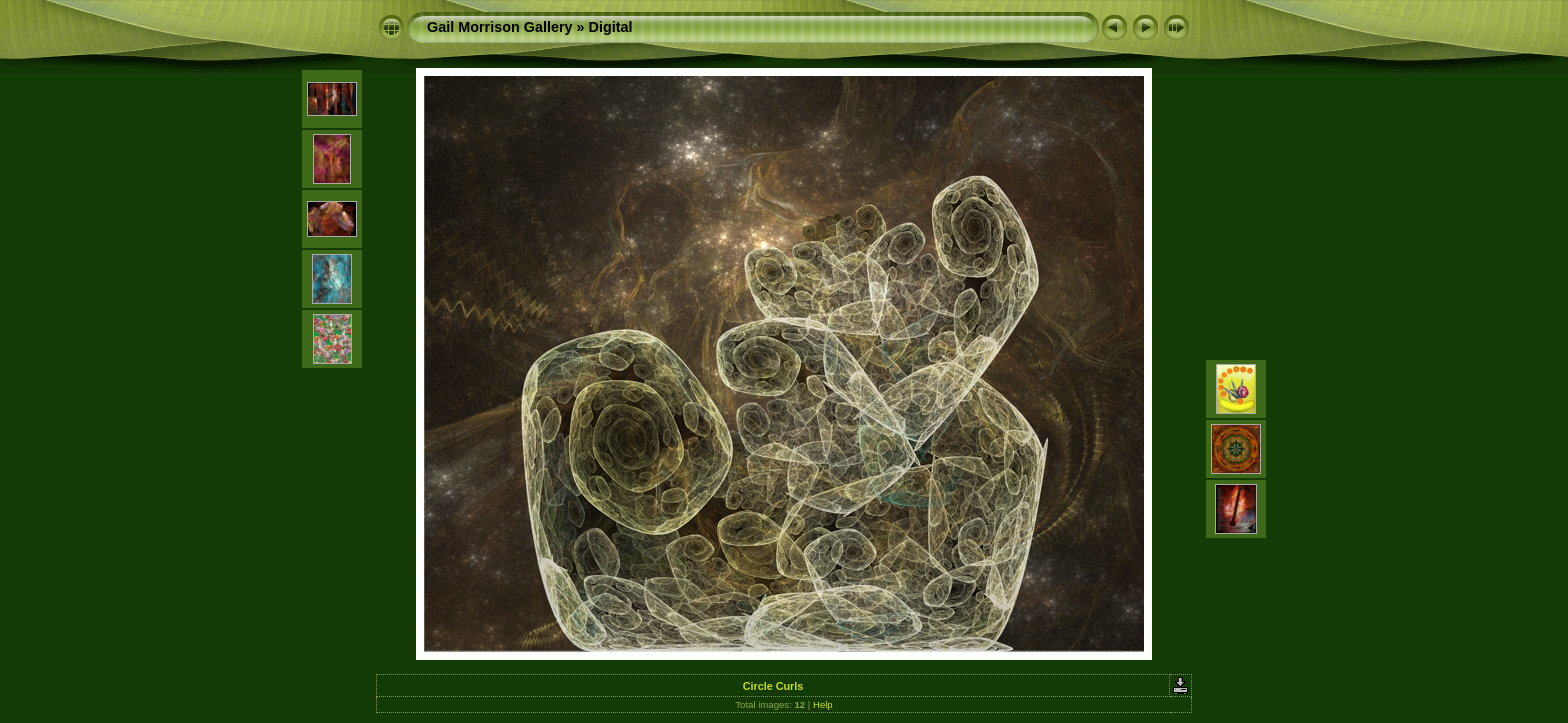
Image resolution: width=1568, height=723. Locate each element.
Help (823, 704)
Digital (611, 27)
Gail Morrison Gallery (500, 27)
